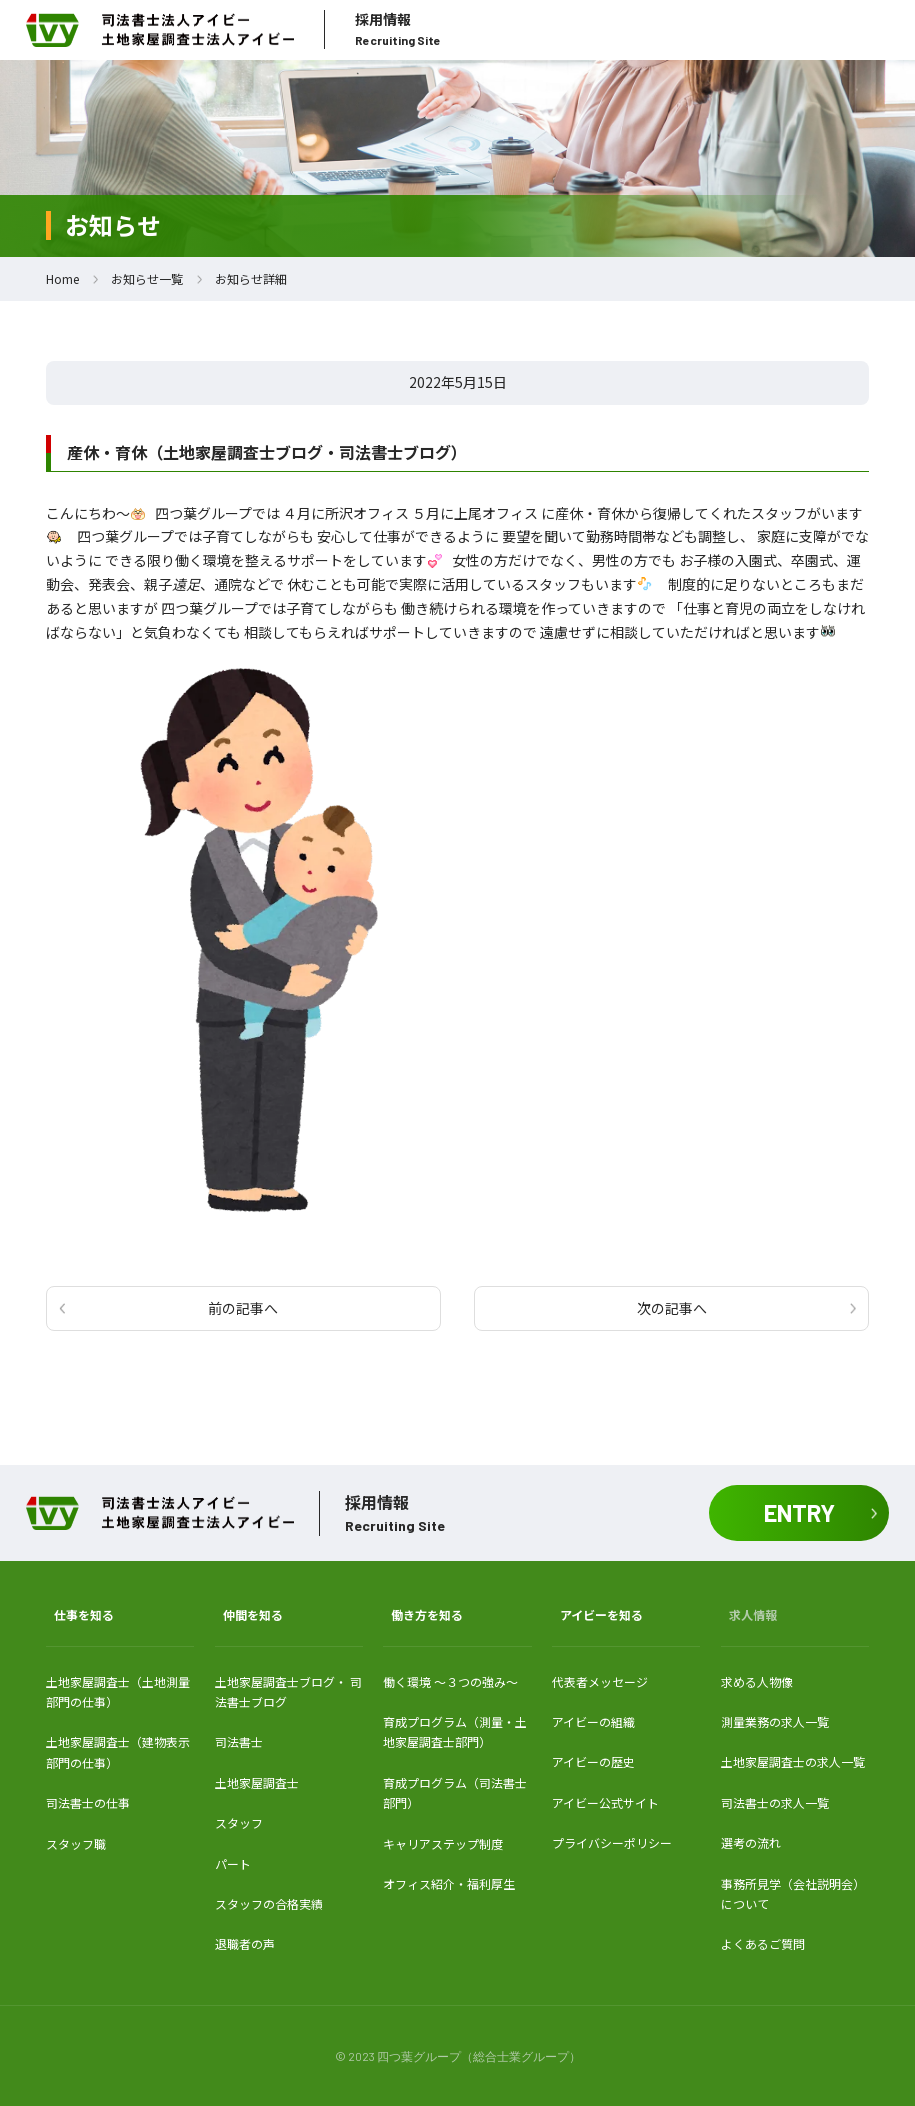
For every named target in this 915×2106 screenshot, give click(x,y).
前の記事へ (243, 1308)
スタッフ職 (76, 1843)
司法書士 (239, 1741)
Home (62, 278)
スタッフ (239, 1822)
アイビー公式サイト (605, 1802)
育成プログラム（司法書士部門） (455, 1792)
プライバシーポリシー (612, 1842)
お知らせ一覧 (147, 278)
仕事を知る (84, 1614)
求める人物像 (757, 1681)
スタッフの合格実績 (269, 1903)
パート (233, 1863)
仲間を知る (253, 1614)
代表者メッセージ (600, 1681)
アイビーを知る (601, 1614)
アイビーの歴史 (593, 1761)
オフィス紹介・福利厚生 (449, 1883)
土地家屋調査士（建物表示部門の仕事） (118, 1751)
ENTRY (799, 1512)
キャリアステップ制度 (443, 1843)
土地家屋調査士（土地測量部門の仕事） (118, 1691)
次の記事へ (672, 1308)
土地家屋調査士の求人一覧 (793, 1761)
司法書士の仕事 (88, 1802)
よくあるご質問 (763, 1943)
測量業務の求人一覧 (775, 1721)
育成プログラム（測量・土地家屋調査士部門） (455, 1731)
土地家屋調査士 (257, 1782)
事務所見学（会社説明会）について (793, 1893)
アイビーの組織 (593, 1721)
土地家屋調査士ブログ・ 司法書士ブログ (288, 1691)
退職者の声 (245, 1943)
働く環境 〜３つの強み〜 (450, 1681)
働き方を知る (427, 1614)
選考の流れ (751, 1842)
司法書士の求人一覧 (775, 1802)
